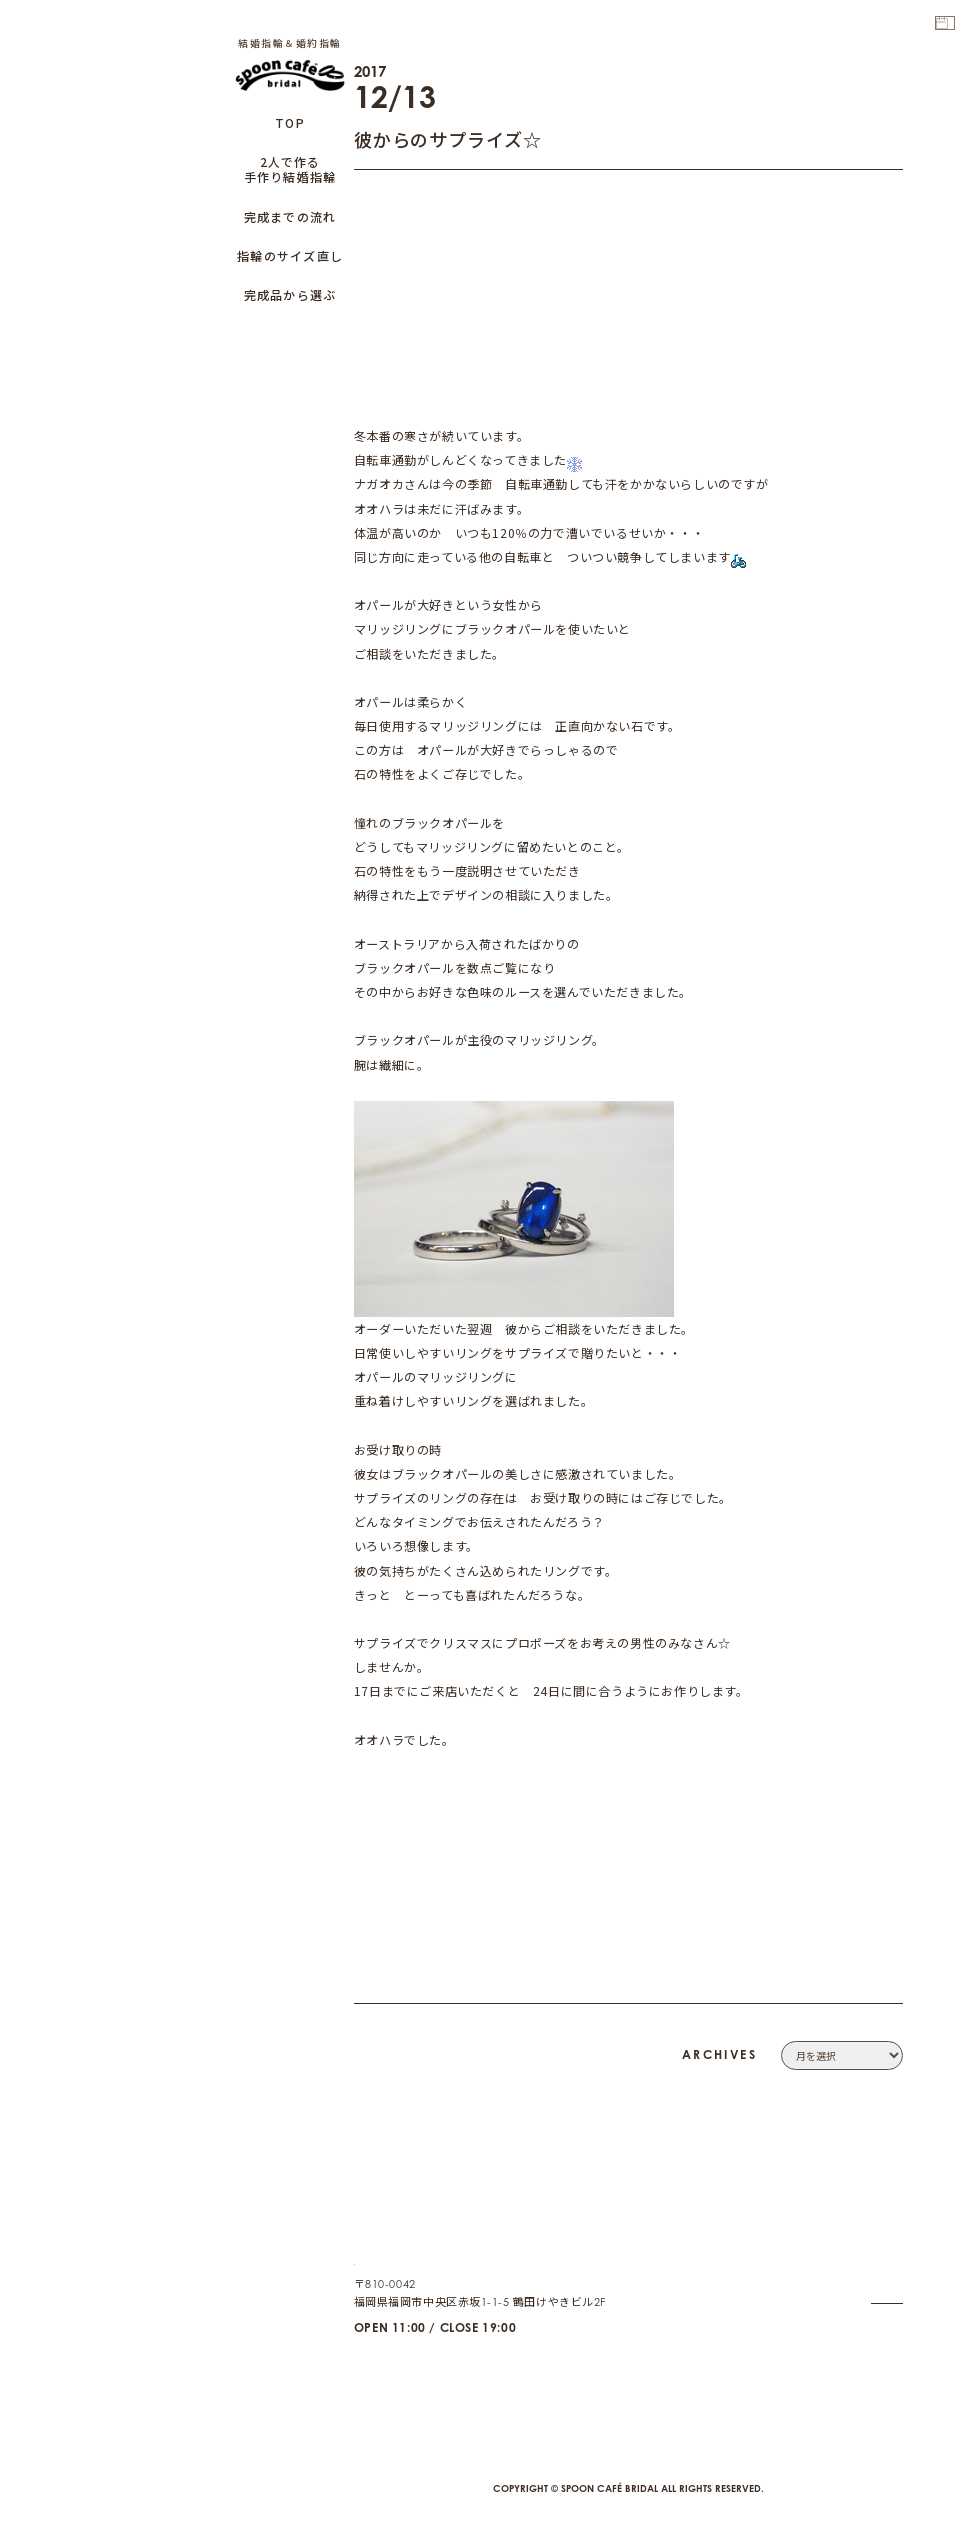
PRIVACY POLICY (857, 2273)
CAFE (888, 2358)
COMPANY (874, 2230)
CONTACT (877, 2252)
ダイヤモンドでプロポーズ (429, 1666)
